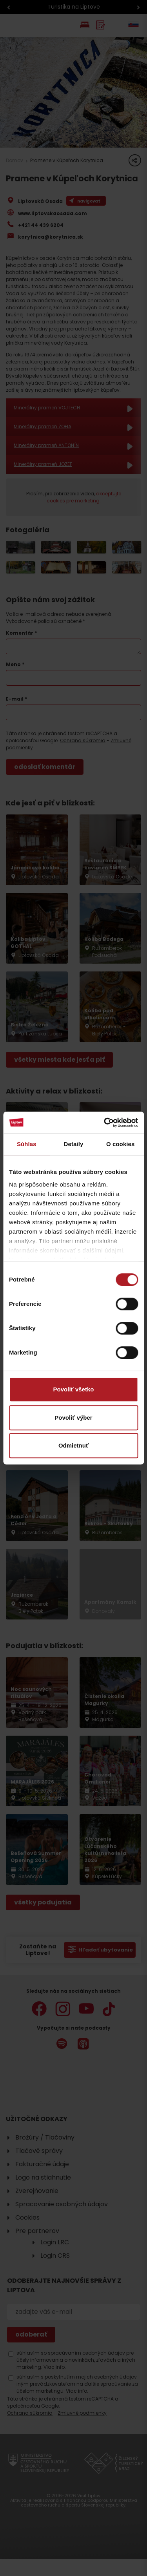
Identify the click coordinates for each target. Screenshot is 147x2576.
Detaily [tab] (73, 1144)
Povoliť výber (73, 1417)
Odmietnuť (73, 1445)
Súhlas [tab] (26, 1144)
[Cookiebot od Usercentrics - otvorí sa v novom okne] (104, 1122)
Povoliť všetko (73, 1389)
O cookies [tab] (120, 1144)
